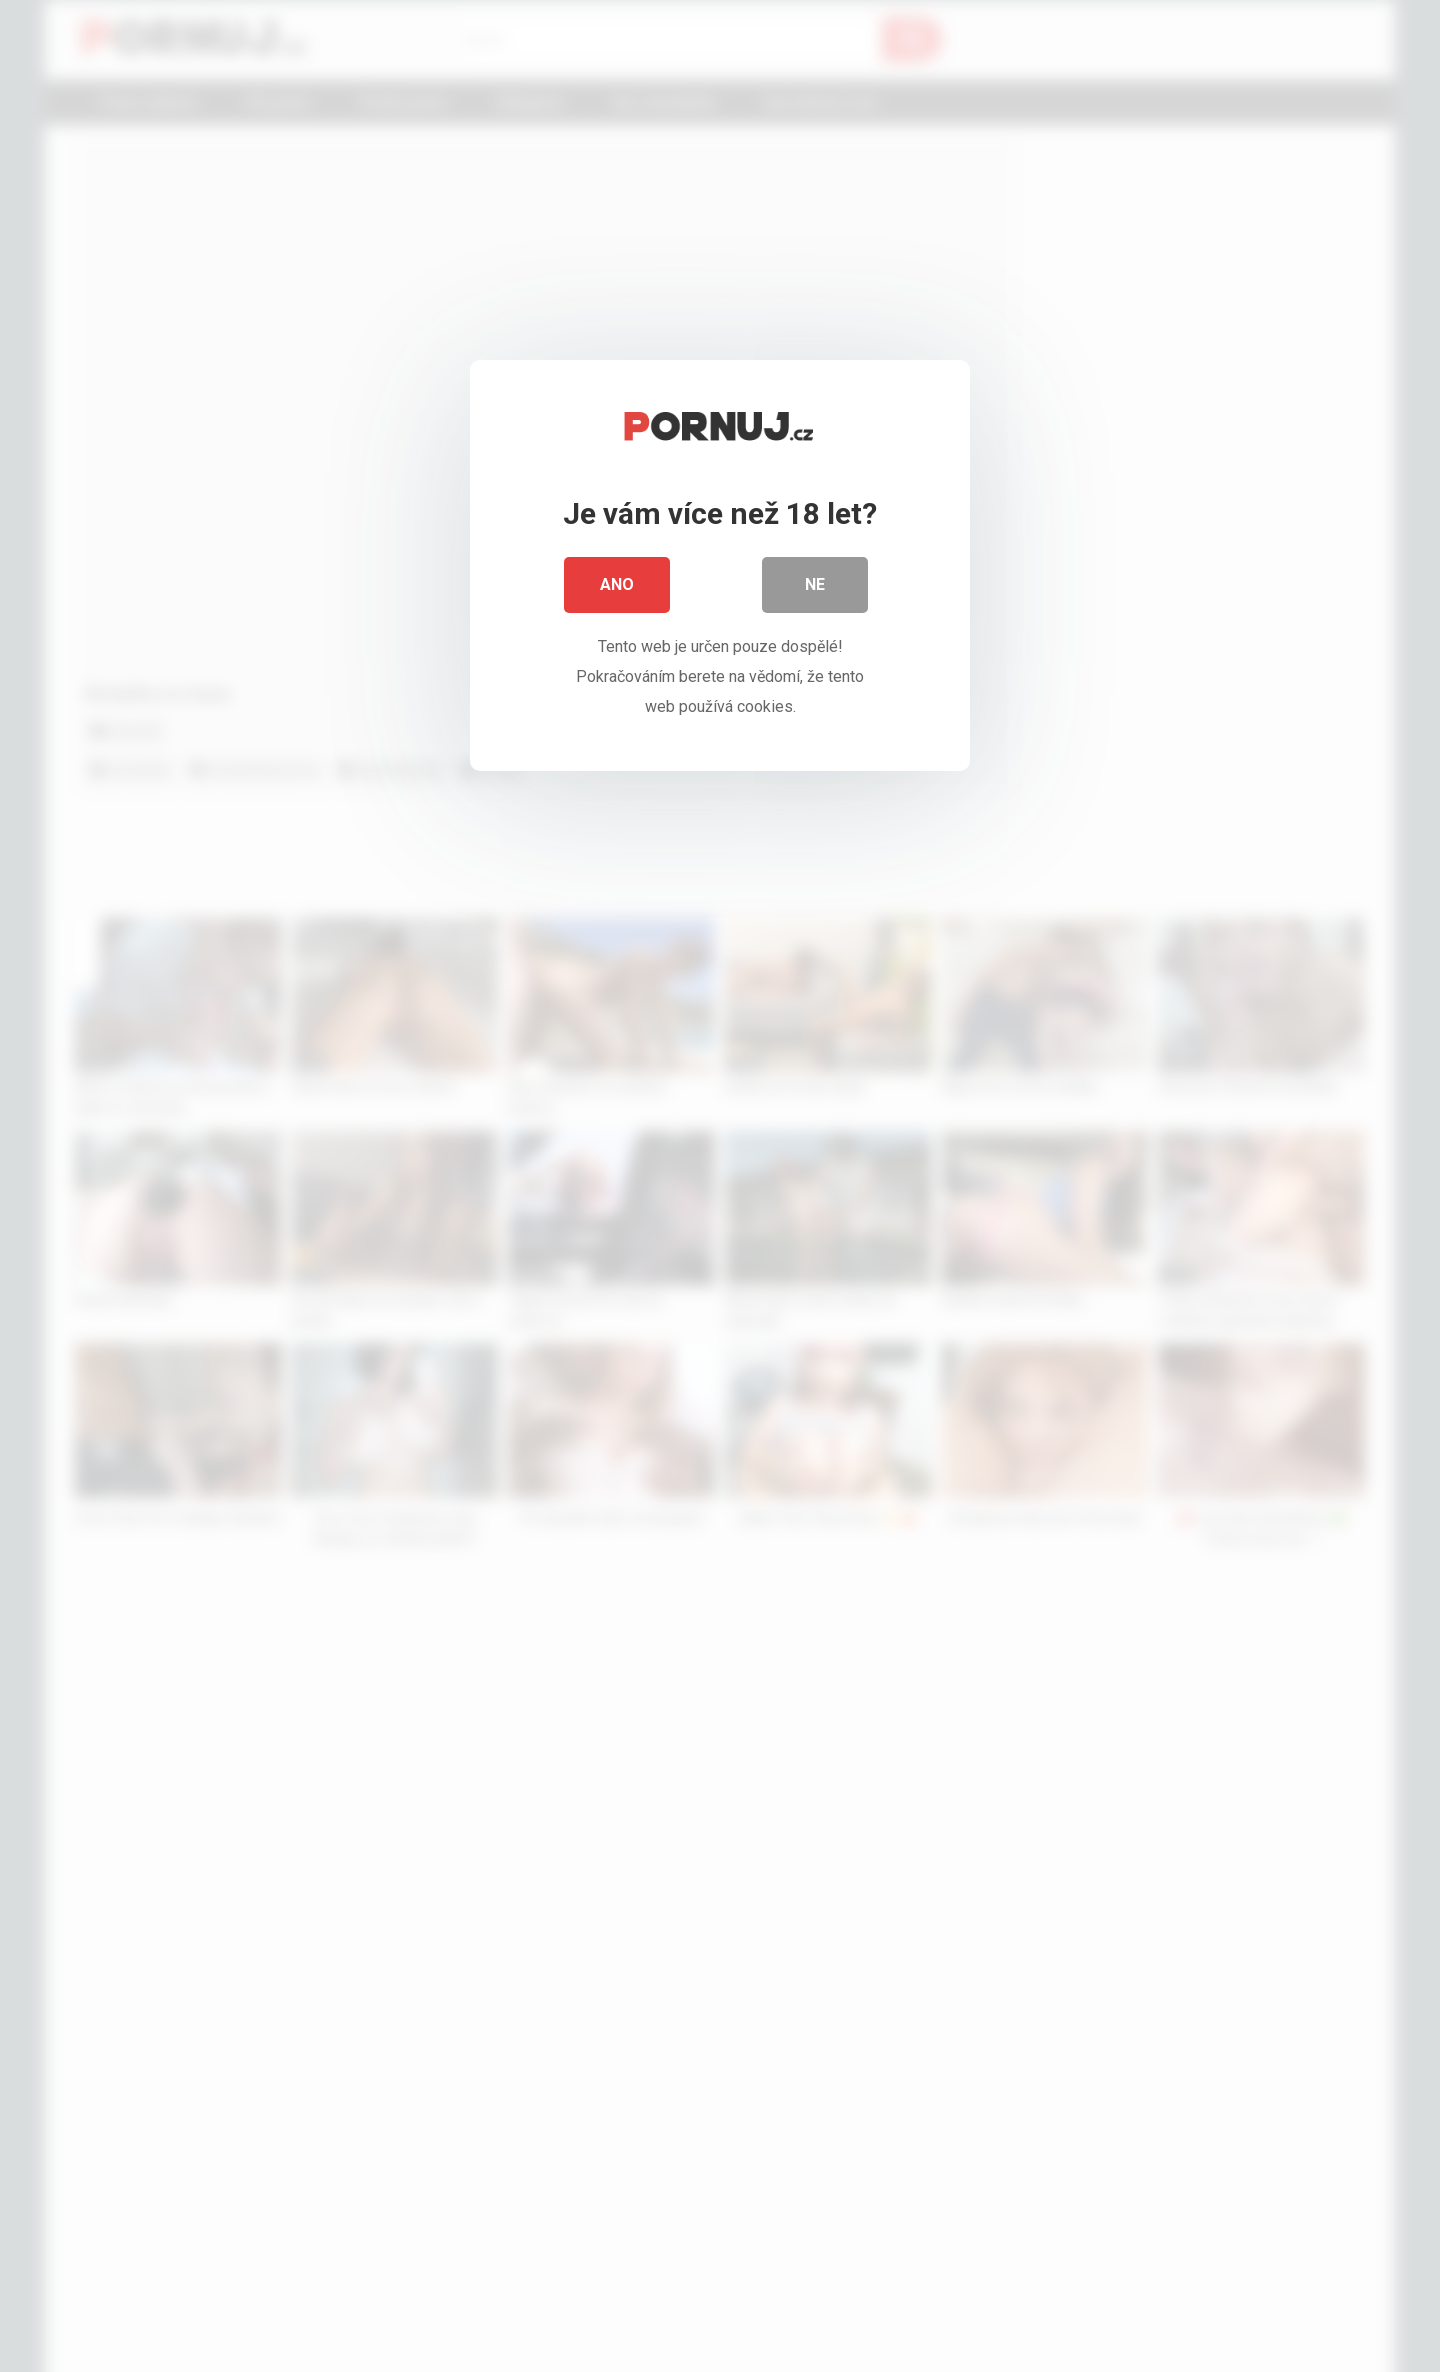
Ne (815, 589)
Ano (617, 589)
